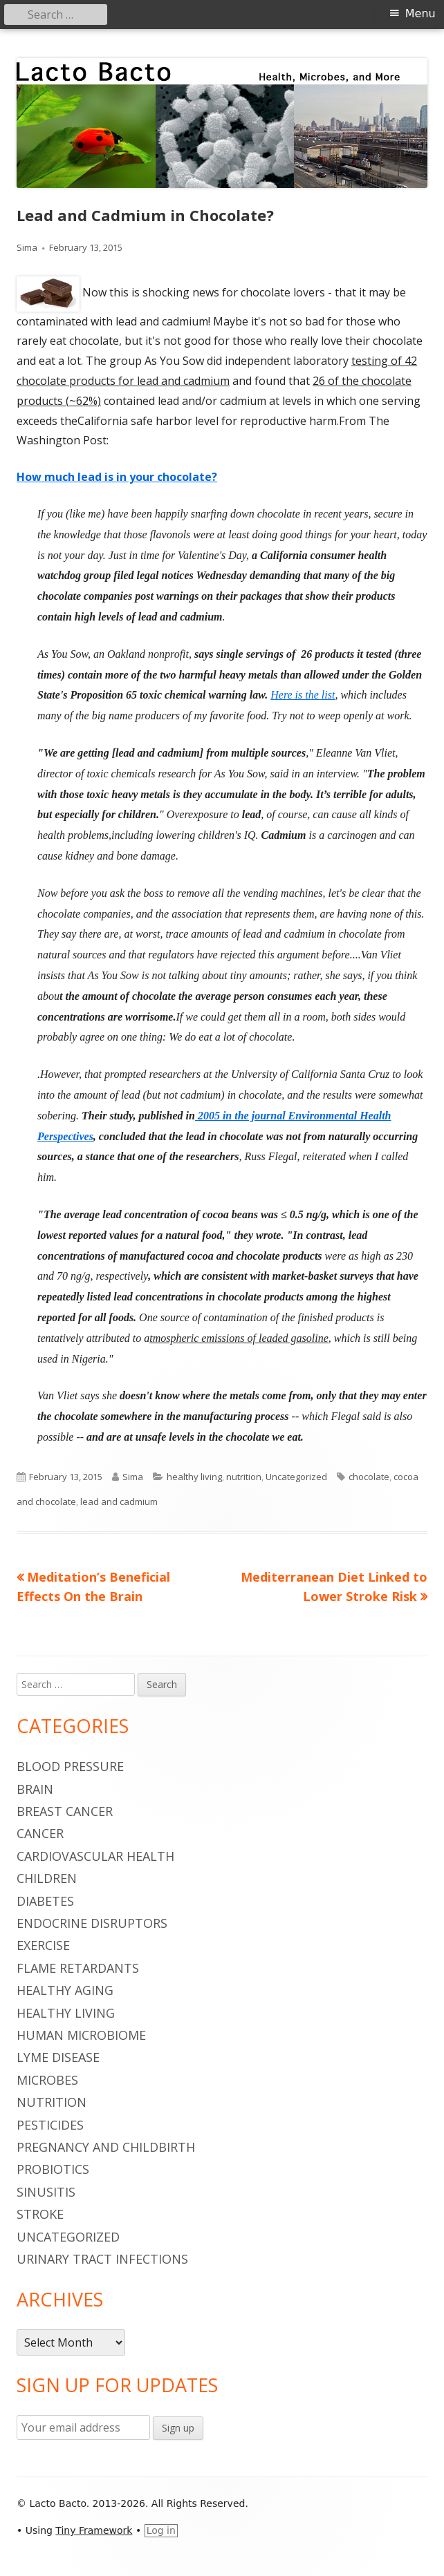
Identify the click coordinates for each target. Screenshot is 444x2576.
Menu (420, 13)
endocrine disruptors (92, 1923)
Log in (161, 2530)
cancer (40, 1833)
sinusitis (46, 2192)
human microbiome (81, 2035)
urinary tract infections (102, 2259)
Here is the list (302, 695)
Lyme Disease (58, 2057)
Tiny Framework (93, 2530)
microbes (47, 2080)
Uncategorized (296, 1476)
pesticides (50, 2124)
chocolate (369, 1476)
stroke (40, 2214)
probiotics (53, 2169)
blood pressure (70, 1766)
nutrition (243, 1476)
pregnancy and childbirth (106, 2147)
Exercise (43, 1945)
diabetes (45, 1901)
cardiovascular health (95, 1856)
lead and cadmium (119, 1501)
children (47, 1878)
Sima (27, 247)
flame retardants (78, 1968)
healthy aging (65, 1990)
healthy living (194, 1476)
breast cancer (65, 1811)
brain (35, 1789)
